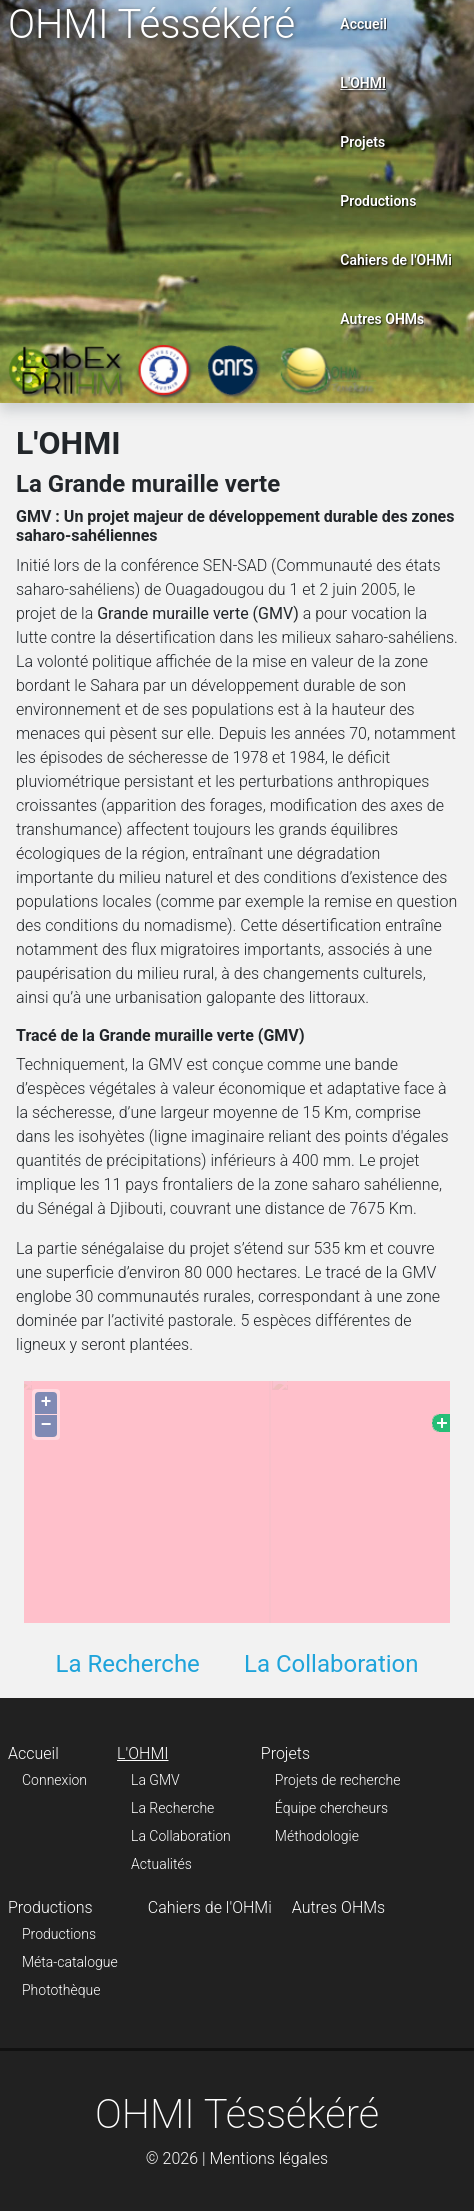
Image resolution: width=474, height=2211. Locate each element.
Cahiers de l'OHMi (396, 260)
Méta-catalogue (70, 1962)
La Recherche (127, 1664)
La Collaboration (331, 1664)
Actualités (161, 1864)
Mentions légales (268, 2158)
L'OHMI (363, 83)
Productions (378, 201)
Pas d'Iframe (237, 1498)
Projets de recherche (338, 1780)
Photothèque (61, 1990)
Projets (362, 142)
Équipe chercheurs (331, 1808)
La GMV (155, 1780)
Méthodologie (317, 1836)
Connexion (54, 1780)
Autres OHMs (382, 319)
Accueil (363, 24)
